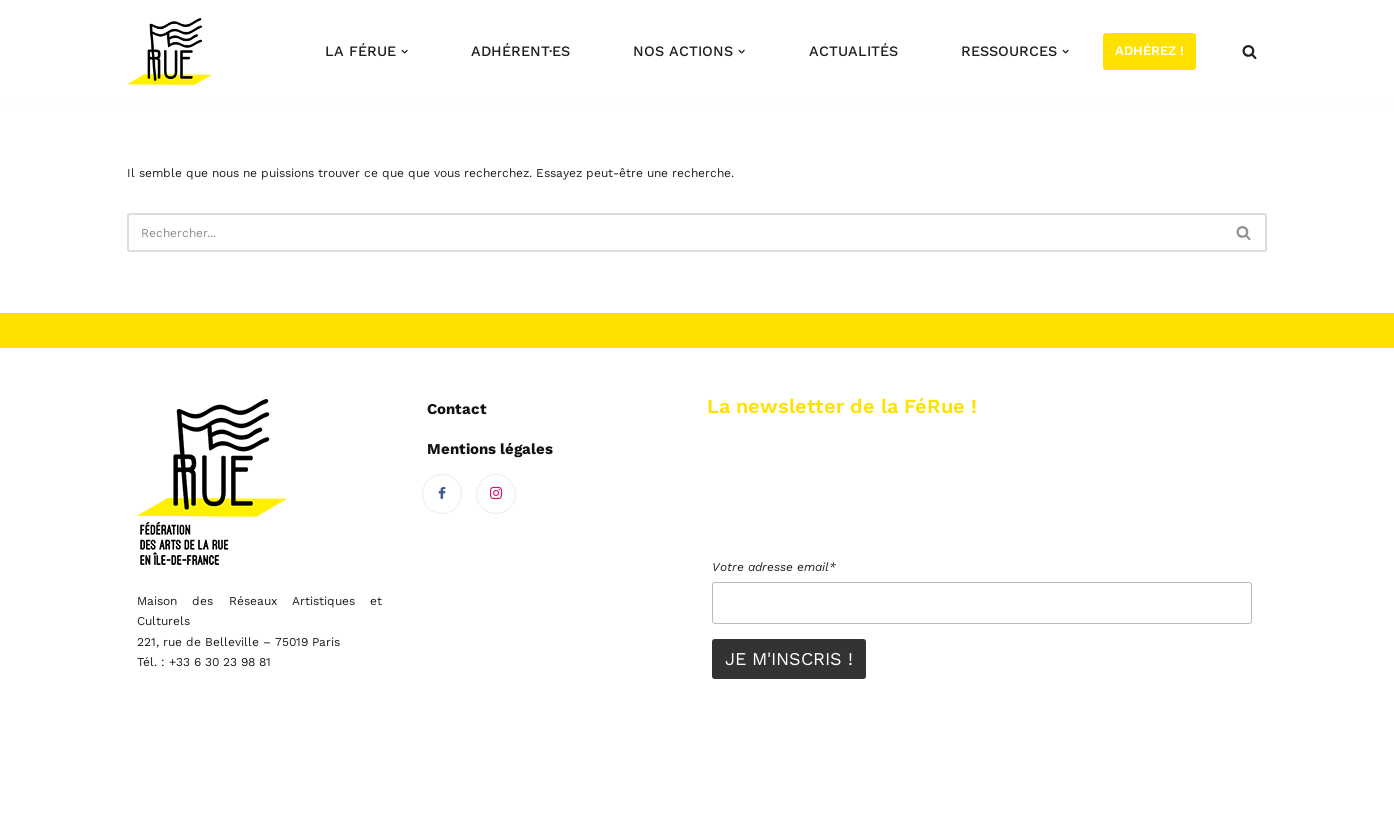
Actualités (853, 51)
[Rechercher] (1249, 51)
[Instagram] (496, 494)
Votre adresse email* (774, 567)
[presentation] (864, 508)
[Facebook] (442, 494)
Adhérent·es (520, 51)
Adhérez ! (1149, 50)
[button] (404, 51)
